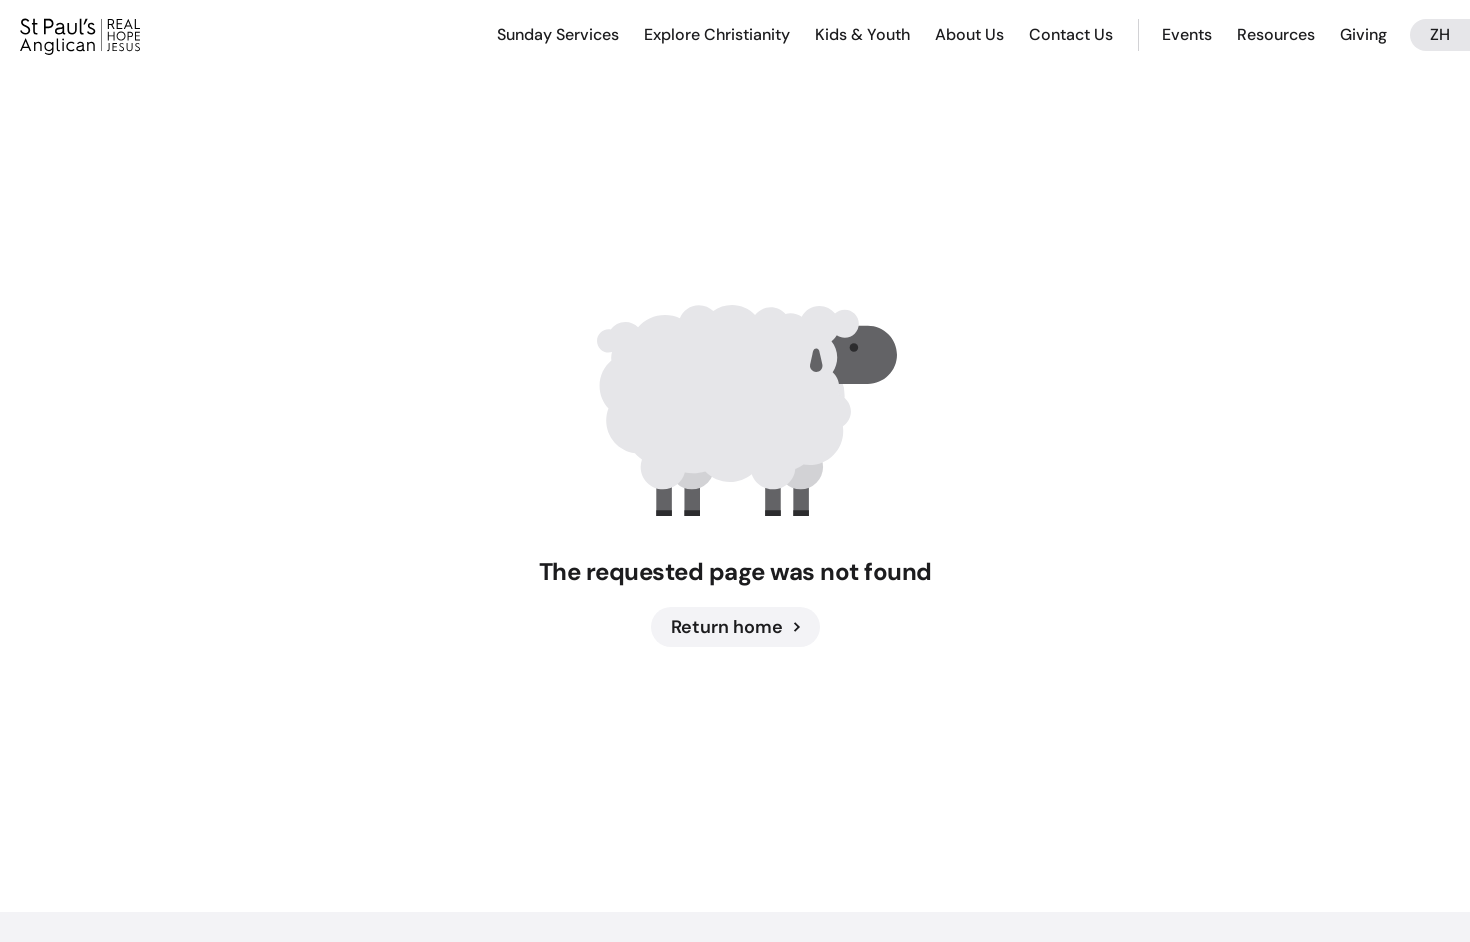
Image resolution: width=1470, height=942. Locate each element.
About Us (969, 34)
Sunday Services (558, 34)
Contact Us (1071, 34)
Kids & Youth (862, 34)
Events (1187, 34)
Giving (1363, 34)
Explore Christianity (717, 34)
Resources (1276, 34)
